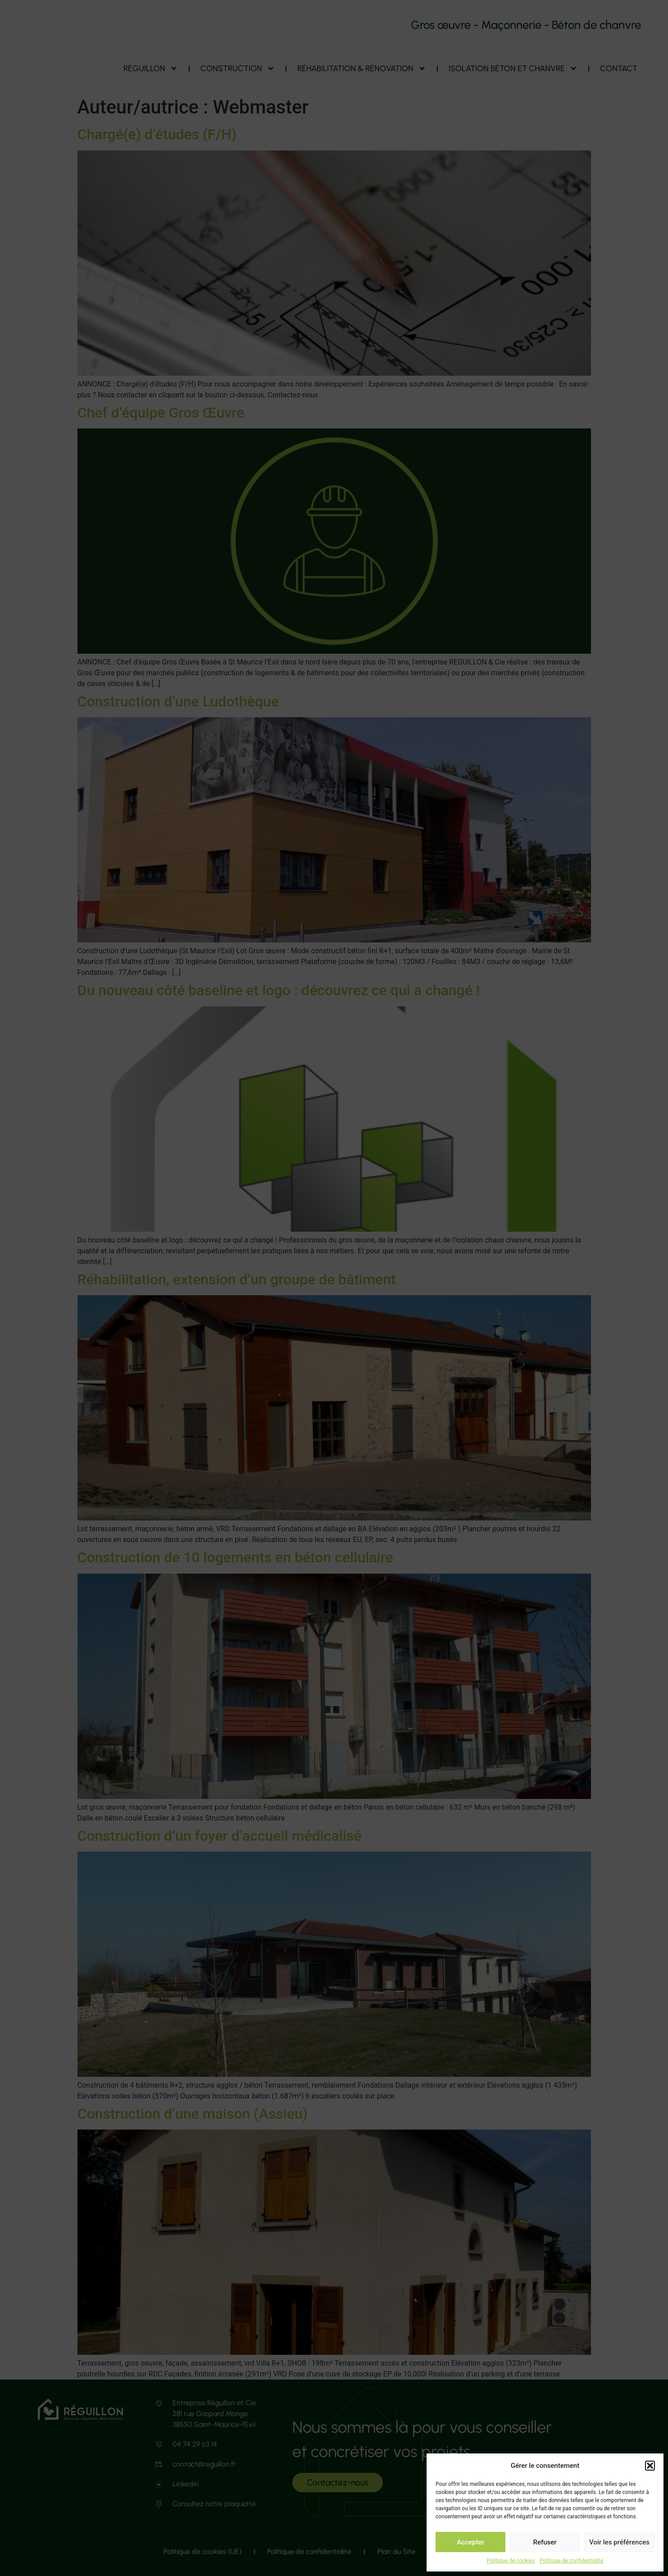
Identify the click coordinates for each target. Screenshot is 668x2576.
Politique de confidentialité (572, 2561)
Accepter (470, 2542)
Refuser (544, 2542)
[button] (649, 2463)
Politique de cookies (511, 2561)
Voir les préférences (619, 2542)
